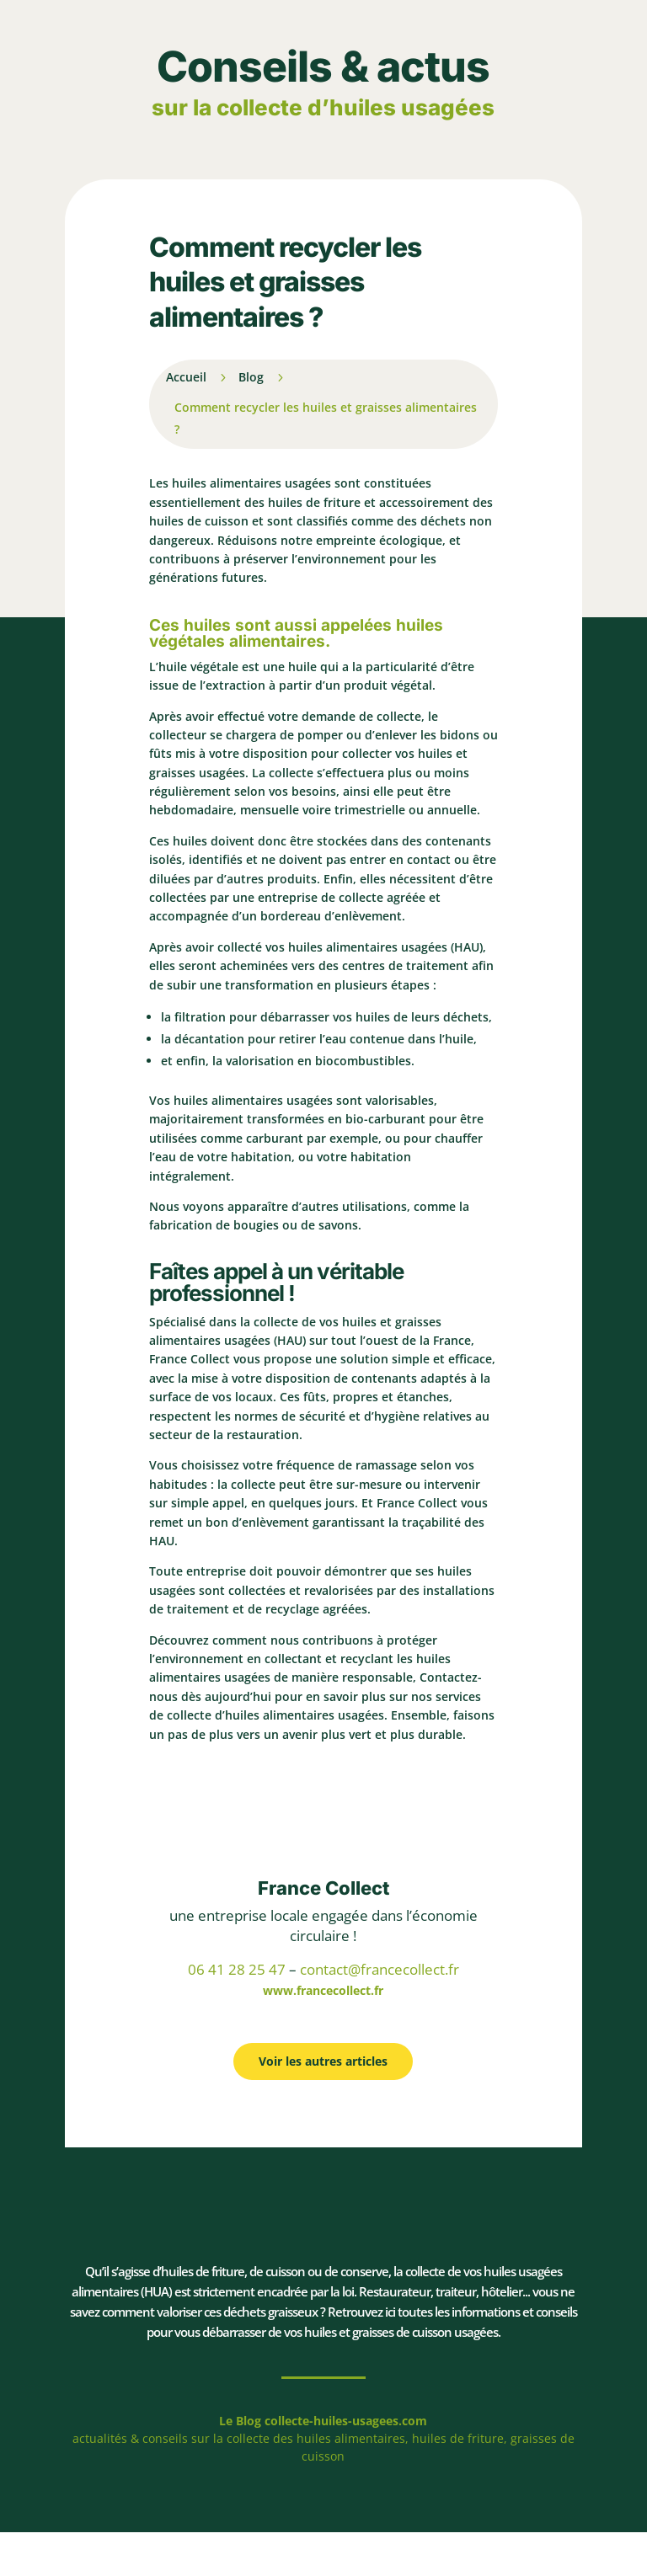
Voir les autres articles (323, 2061)
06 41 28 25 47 (237, 1969)
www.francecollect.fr (323, 1990)
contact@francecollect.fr (379, 1969)
